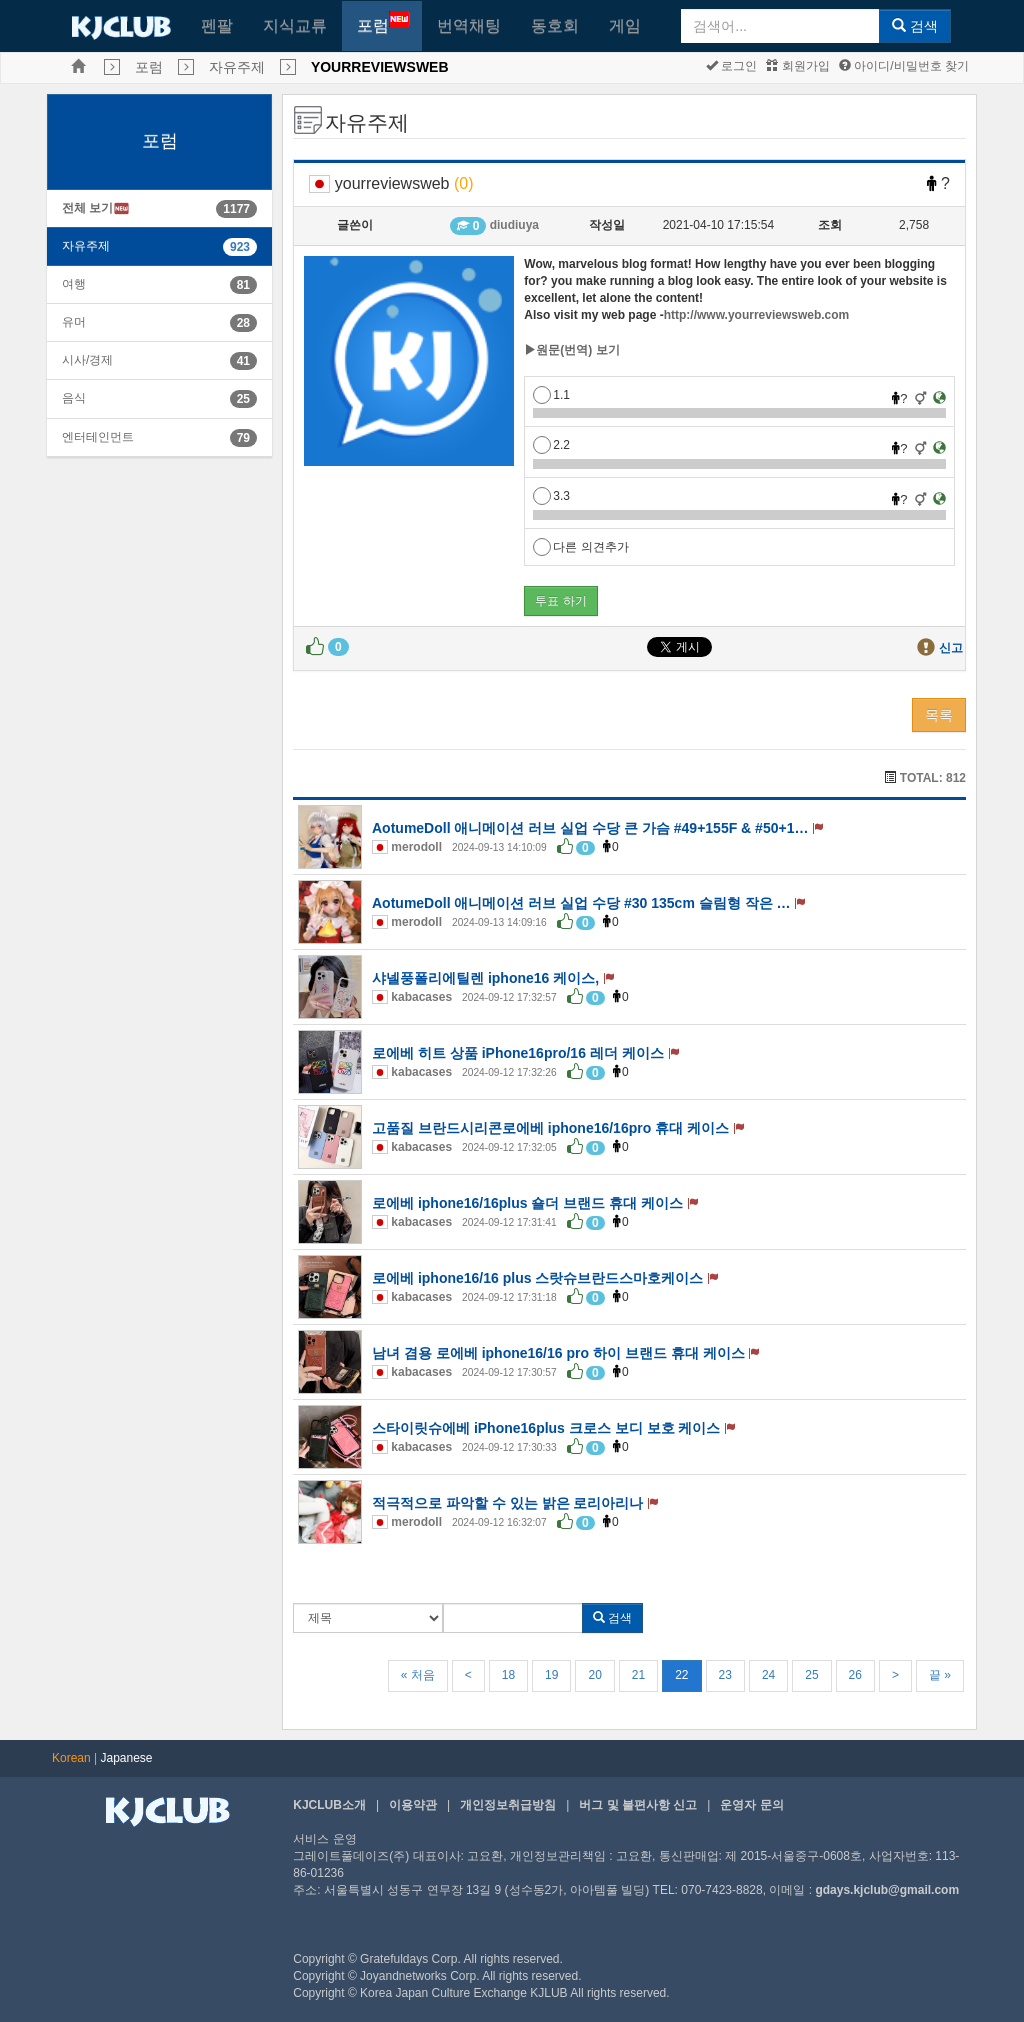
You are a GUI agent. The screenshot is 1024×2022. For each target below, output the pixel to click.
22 (681, 1675)
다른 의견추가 (580, 547)
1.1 (551, 395)
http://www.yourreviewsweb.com (757, 315)
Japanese (127, 1758)
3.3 (551, 496)
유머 (74, 322)
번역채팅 (469, 25)
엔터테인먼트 (98, 437)
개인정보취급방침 (508, 1805)
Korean (71, 1758)
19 (551, 1675)
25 (811, 1675)
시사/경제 (87, 360)
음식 (74, 398)
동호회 (555, 25)
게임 (625, 25)
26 (855, 1675)
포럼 (383, 22)
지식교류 (295, 25)
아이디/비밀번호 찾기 (904, 66)
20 (594, 1675)
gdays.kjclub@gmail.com (887, 1890)
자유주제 (237, 67)
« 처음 (418, 1675)
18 (508, 1675)
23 (725, 1675)
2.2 (551, 445)
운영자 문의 (751, 1805)
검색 (915, 26)
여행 (74, 284)
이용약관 (413, 1805)
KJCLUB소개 (329, 1805)
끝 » (940, 1675)
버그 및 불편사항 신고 (638, 1805)
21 (638, 1675)
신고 (951, 648)
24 (768, 1675)
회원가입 (797, 66)
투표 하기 (560, 601)
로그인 (731, 66)
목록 (939, 715)
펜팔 (217, 25)
